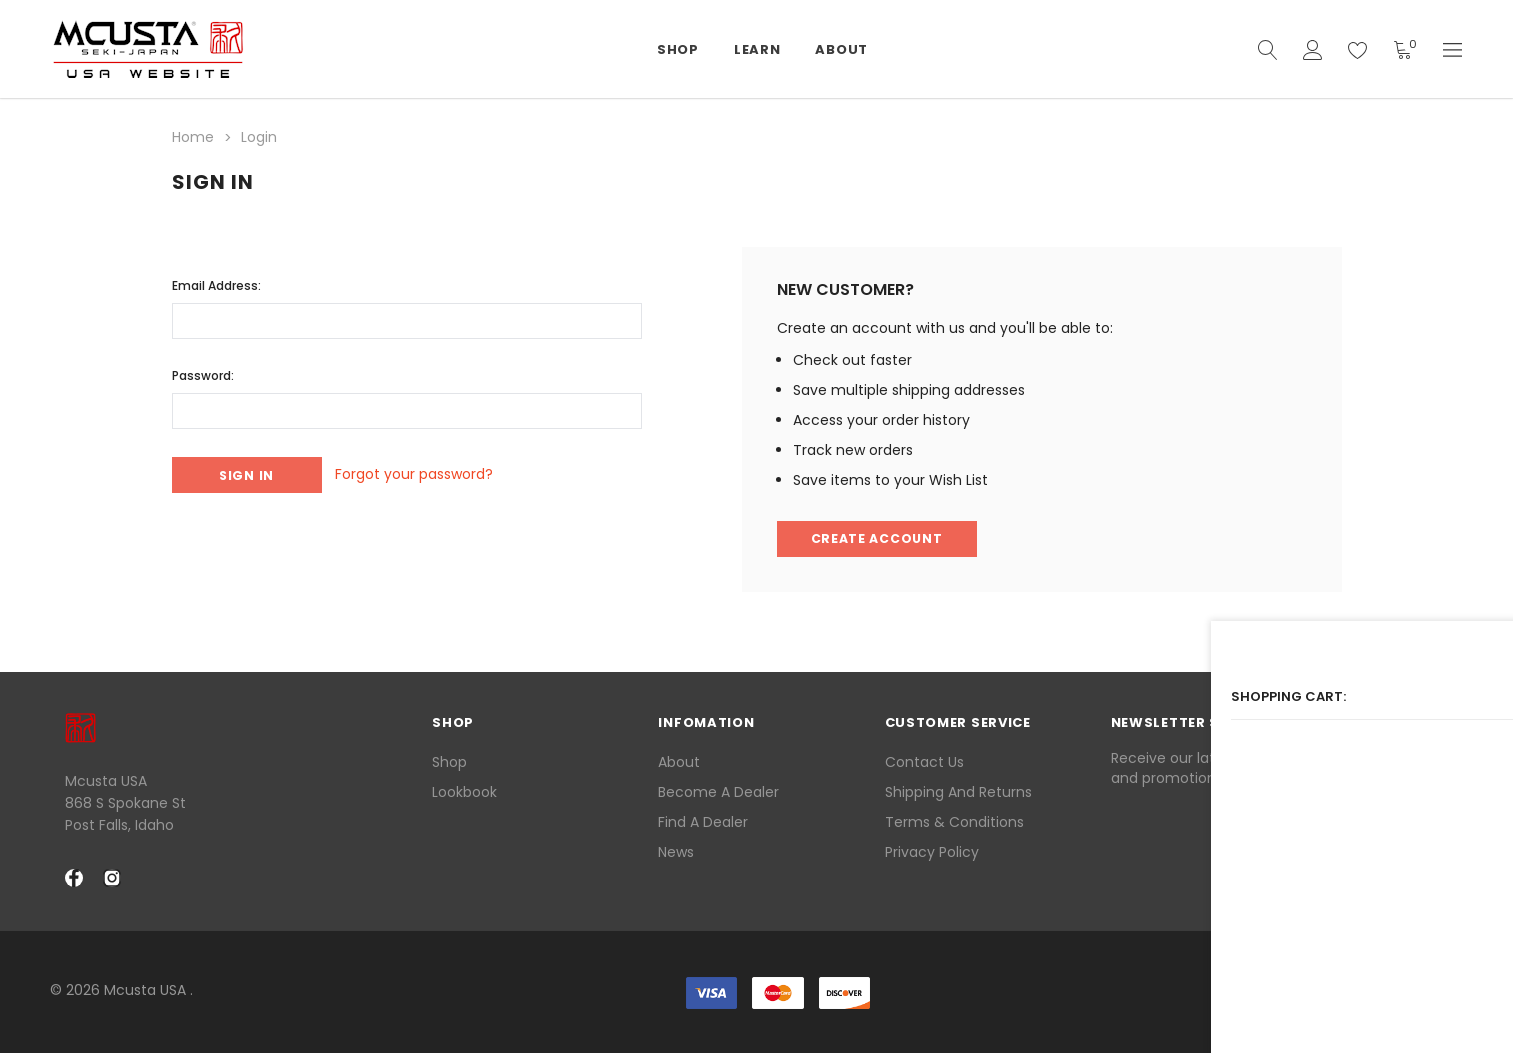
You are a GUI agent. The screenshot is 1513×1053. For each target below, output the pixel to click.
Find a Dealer (703, 820)
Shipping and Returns (958, 790)
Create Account (880, 536)
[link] (1413, 991)
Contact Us (924, 760)
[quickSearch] (1267, 49)
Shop (449, 760)
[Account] (1312, 49)
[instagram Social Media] (112, 877)
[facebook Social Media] (74, 877)
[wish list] (1357, 49)
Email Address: (216, 280)
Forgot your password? (435, 472)
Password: (203, 370)
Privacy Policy (932, 850)
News (676, 850)
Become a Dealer (718, 790)
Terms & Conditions (954, 820)
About (679, 760)
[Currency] (1452, 49)
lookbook (464, 790)
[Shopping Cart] (1402, 49)
